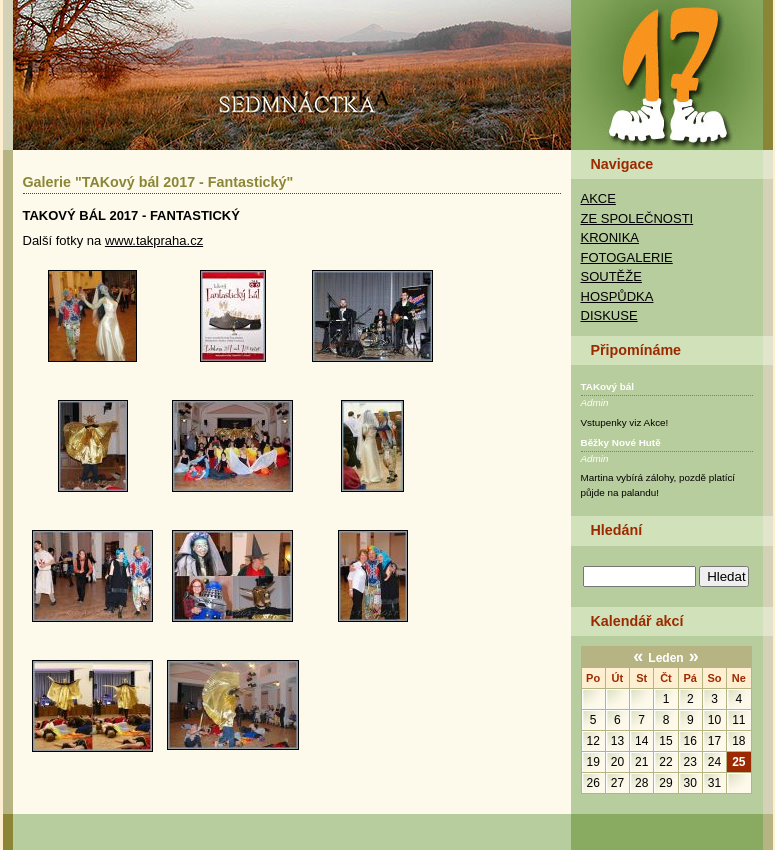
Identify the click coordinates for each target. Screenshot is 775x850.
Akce (598, 198)
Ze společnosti (637, 218)
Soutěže (611, 276)
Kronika (610, 237)
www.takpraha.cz (154, 240)
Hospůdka (617, 296)
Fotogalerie (627, 257)
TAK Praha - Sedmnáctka (671, 74)
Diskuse (609, 315)
